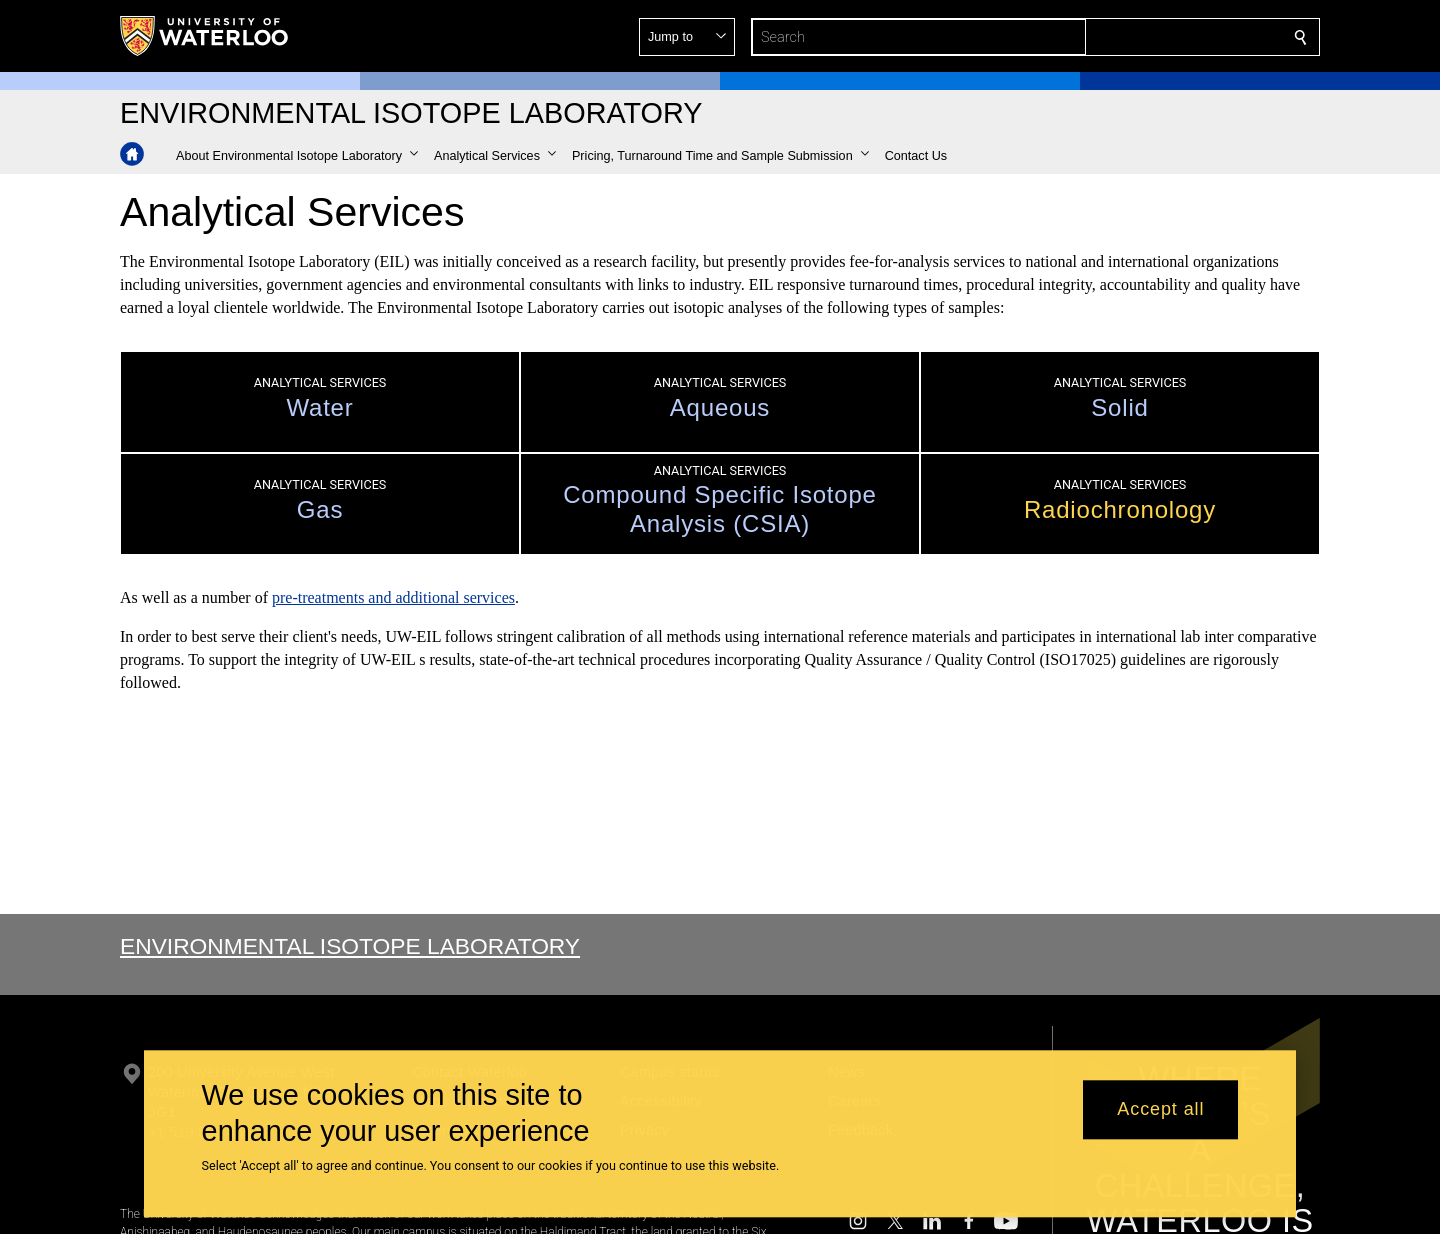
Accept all (1160, 1110)
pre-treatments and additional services (393, 597)
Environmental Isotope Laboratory (350, 946)
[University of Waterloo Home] (205, 36)
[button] (1156, 37)
